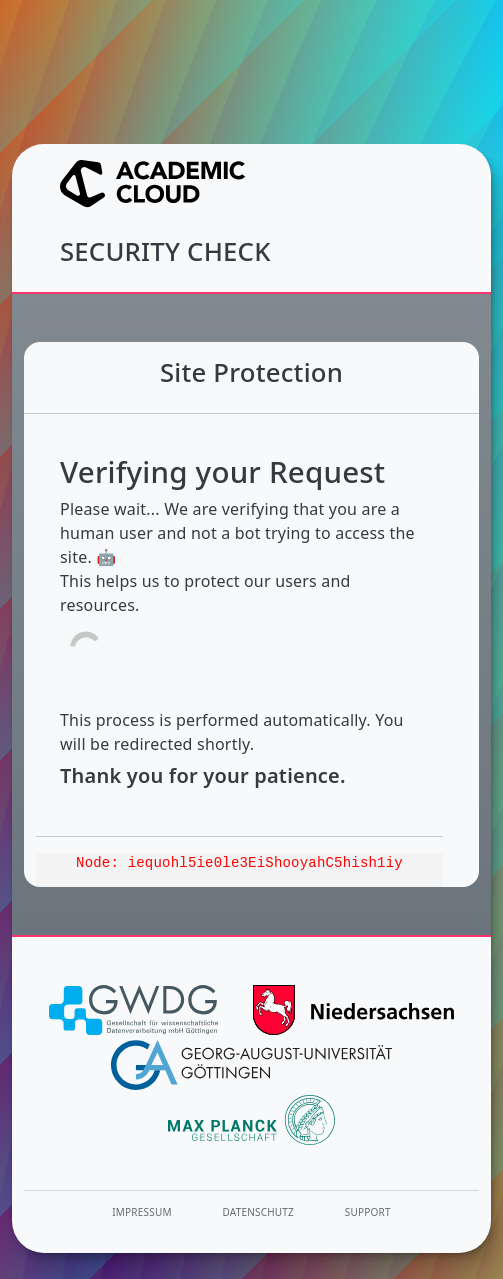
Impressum (141, 1212)
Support (368, 1212)
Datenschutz (259, 1212)
